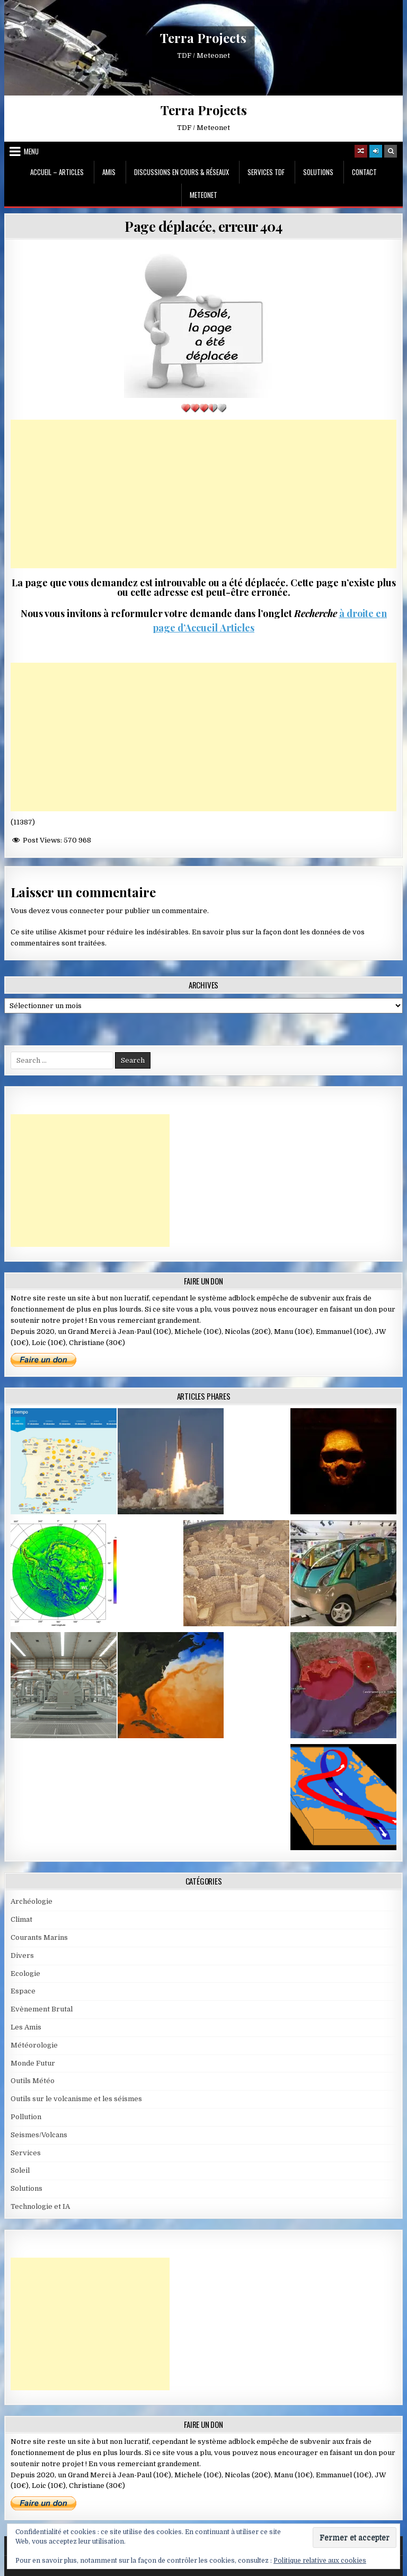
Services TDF (266, 172)
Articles (236, 627)
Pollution (26, 2117)
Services (26, 2153)
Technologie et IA (40, 2206)
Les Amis (26, 2027)
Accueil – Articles (57, 172)
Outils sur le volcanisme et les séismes (76, 2099)
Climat (21, 1919)
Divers (22, 1955)
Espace (23, 1991)
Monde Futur (33, 2063)
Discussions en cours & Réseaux (181, 172)
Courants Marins (39, 1937)
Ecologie (25, 1973)
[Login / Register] (375, 151)
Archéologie (31, 1901)
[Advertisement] (204, 494)
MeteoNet (203, 194)
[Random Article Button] (361, 151)
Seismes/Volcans (39, 2135)
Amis (109, 172)
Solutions (318, 172)
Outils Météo (33, 2081)
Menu (31, 151)
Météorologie (34, 2045)
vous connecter (77, 911)
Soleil (20, 2170)
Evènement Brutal (42, 2009)
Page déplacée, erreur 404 (203, 226)
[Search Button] (390, 151)
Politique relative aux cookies (319, 2560)
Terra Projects (203, 37)
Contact (364, 172)
